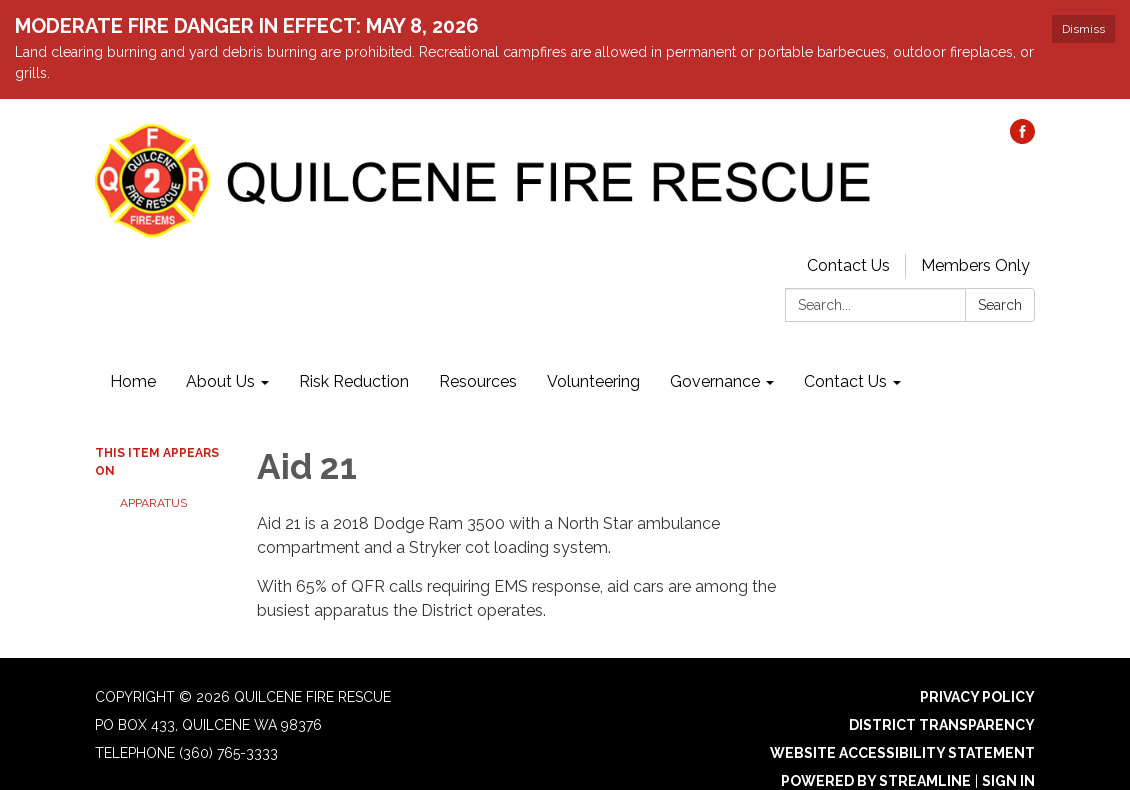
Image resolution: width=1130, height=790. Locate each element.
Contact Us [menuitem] (845, 381)
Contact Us (848, 265)
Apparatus (153, 503)
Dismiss (1083, 29)
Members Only (975, 265)
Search (1000, 305)
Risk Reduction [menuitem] (354, 381)
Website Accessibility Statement (902, 753)
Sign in (1008, 781)
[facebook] (1022, 138)
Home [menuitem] (133, 381)
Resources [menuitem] (478, 381)
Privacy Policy (977, 697)
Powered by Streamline (876, 781)
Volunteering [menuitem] (593, 381)
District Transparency (942, 725)
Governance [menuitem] (715, 381)
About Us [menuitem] (220, 381)
